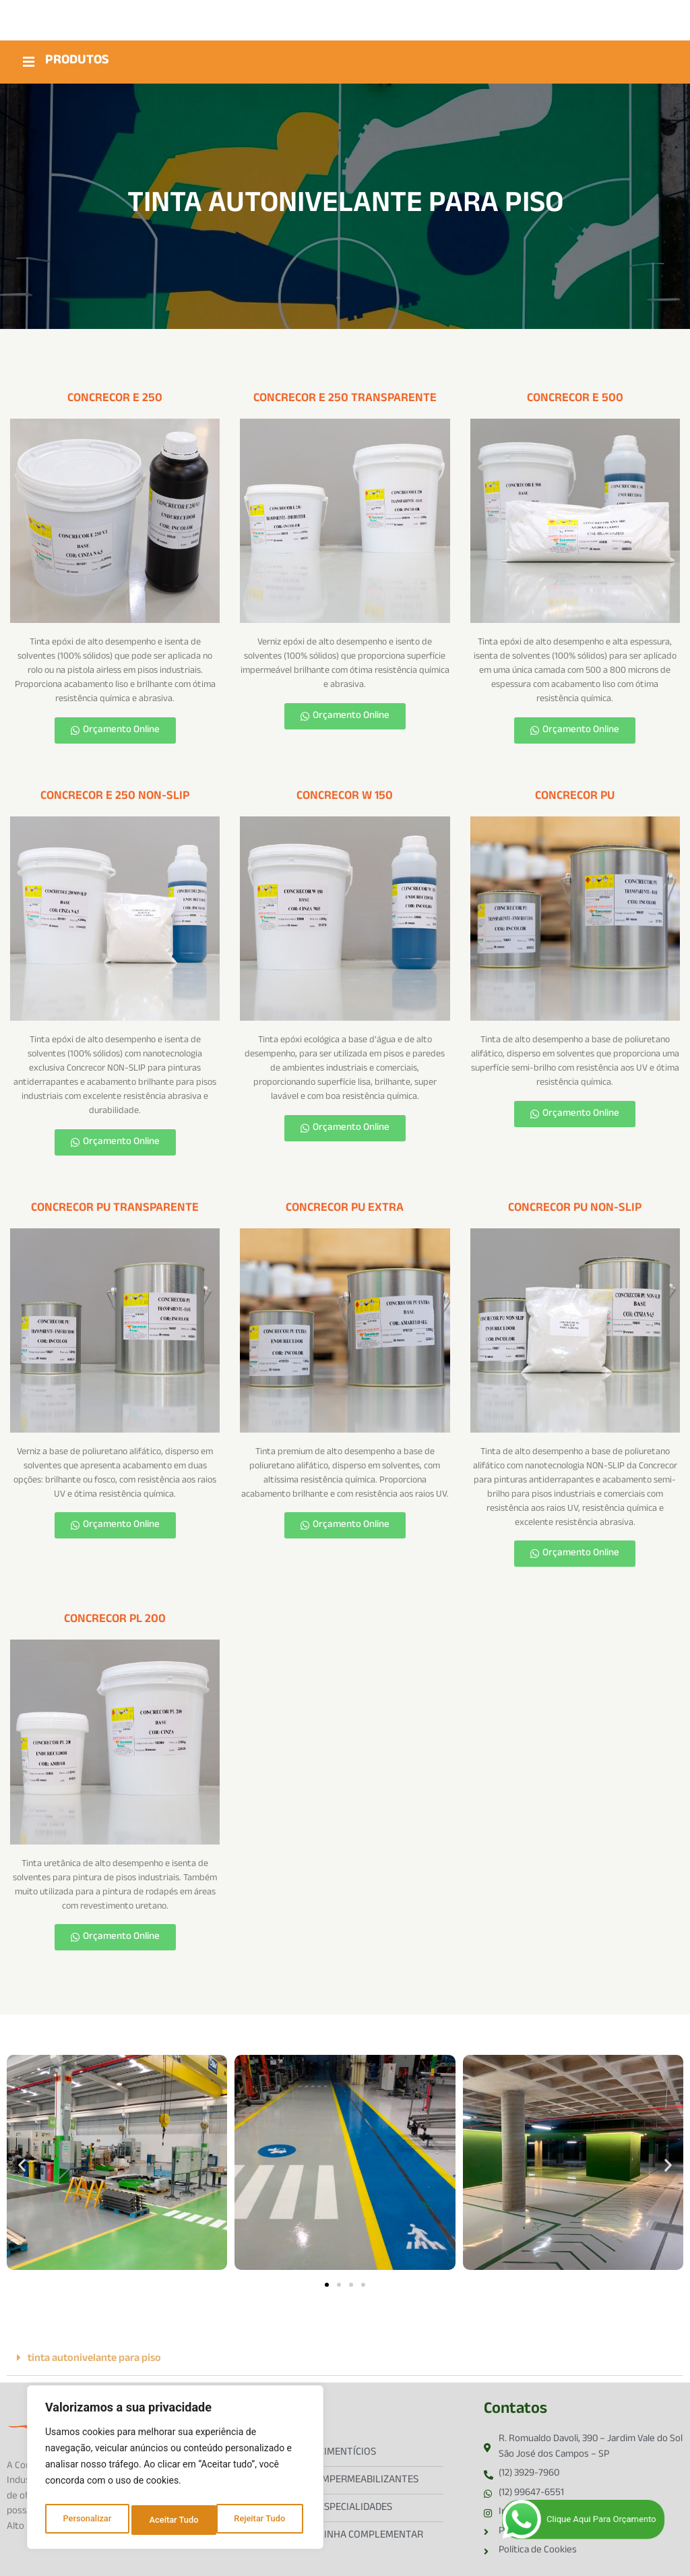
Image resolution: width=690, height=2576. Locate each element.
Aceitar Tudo (264, 2520)
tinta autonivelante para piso (94, 2356)
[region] (175, 2470)
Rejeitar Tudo (175, 2520)
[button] (21, 2161)
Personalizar (86, 2520)
